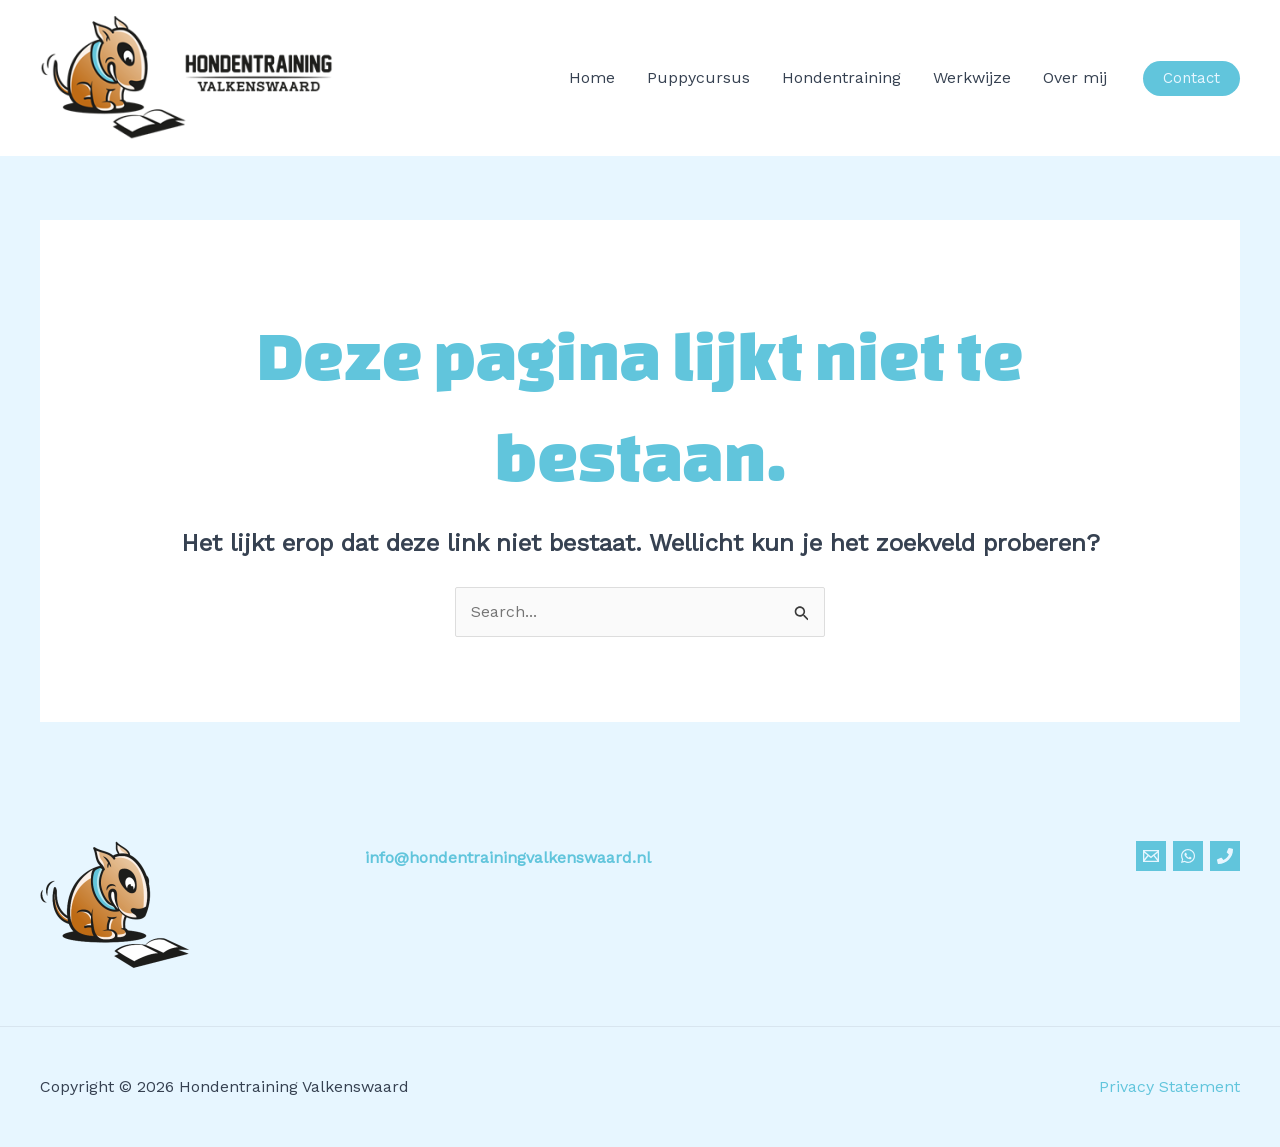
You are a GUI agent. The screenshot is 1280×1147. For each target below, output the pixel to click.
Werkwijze (972, 77)
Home (592, 77)
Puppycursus (698, 77)
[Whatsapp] (1188, 856)
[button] (1191, 78)
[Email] (1151, 856)
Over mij (1075, 77)
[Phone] (1225, 856)
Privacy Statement (1169, 1086)
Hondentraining (841, 77)
